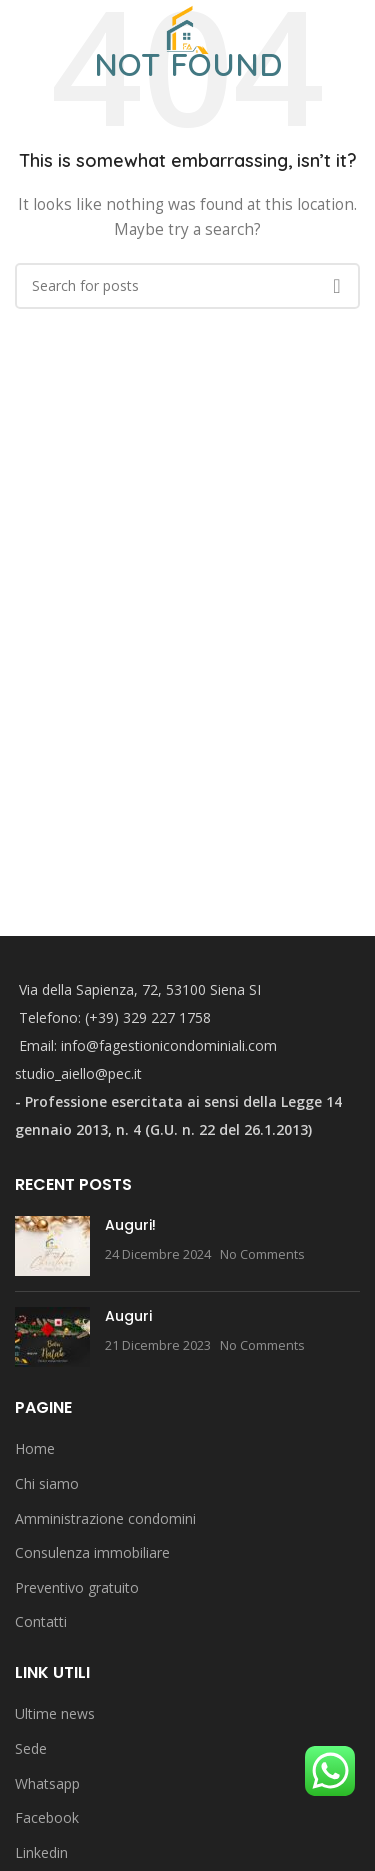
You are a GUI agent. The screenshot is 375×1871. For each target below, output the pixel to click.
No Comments (262, 1254)
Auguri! (130, 1225)
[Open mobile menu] (18, 30)
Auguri (128, 1316)
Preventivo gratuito (77, 1587)
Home (35, 1448)
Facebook (47, 1817)
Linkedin (41, 1852)
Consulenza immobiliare (92, 1552)
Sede (31, 1748)
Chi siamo (47, 1483)
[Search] (360, 30)
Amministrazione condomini (105, 1518)
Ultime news (55, 1713)
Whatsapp (47, 1783)
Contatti (41, 1621)
